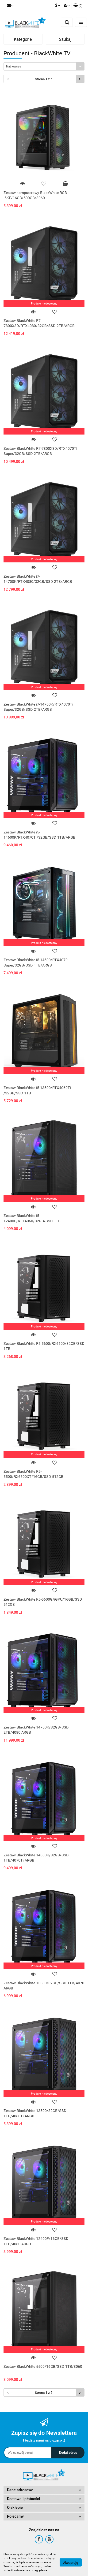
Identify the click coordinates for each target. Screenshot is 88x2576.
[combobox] (44, 66)
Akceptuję (70, 2563)
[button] (78, 6)
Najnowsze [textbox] (13, 66)
